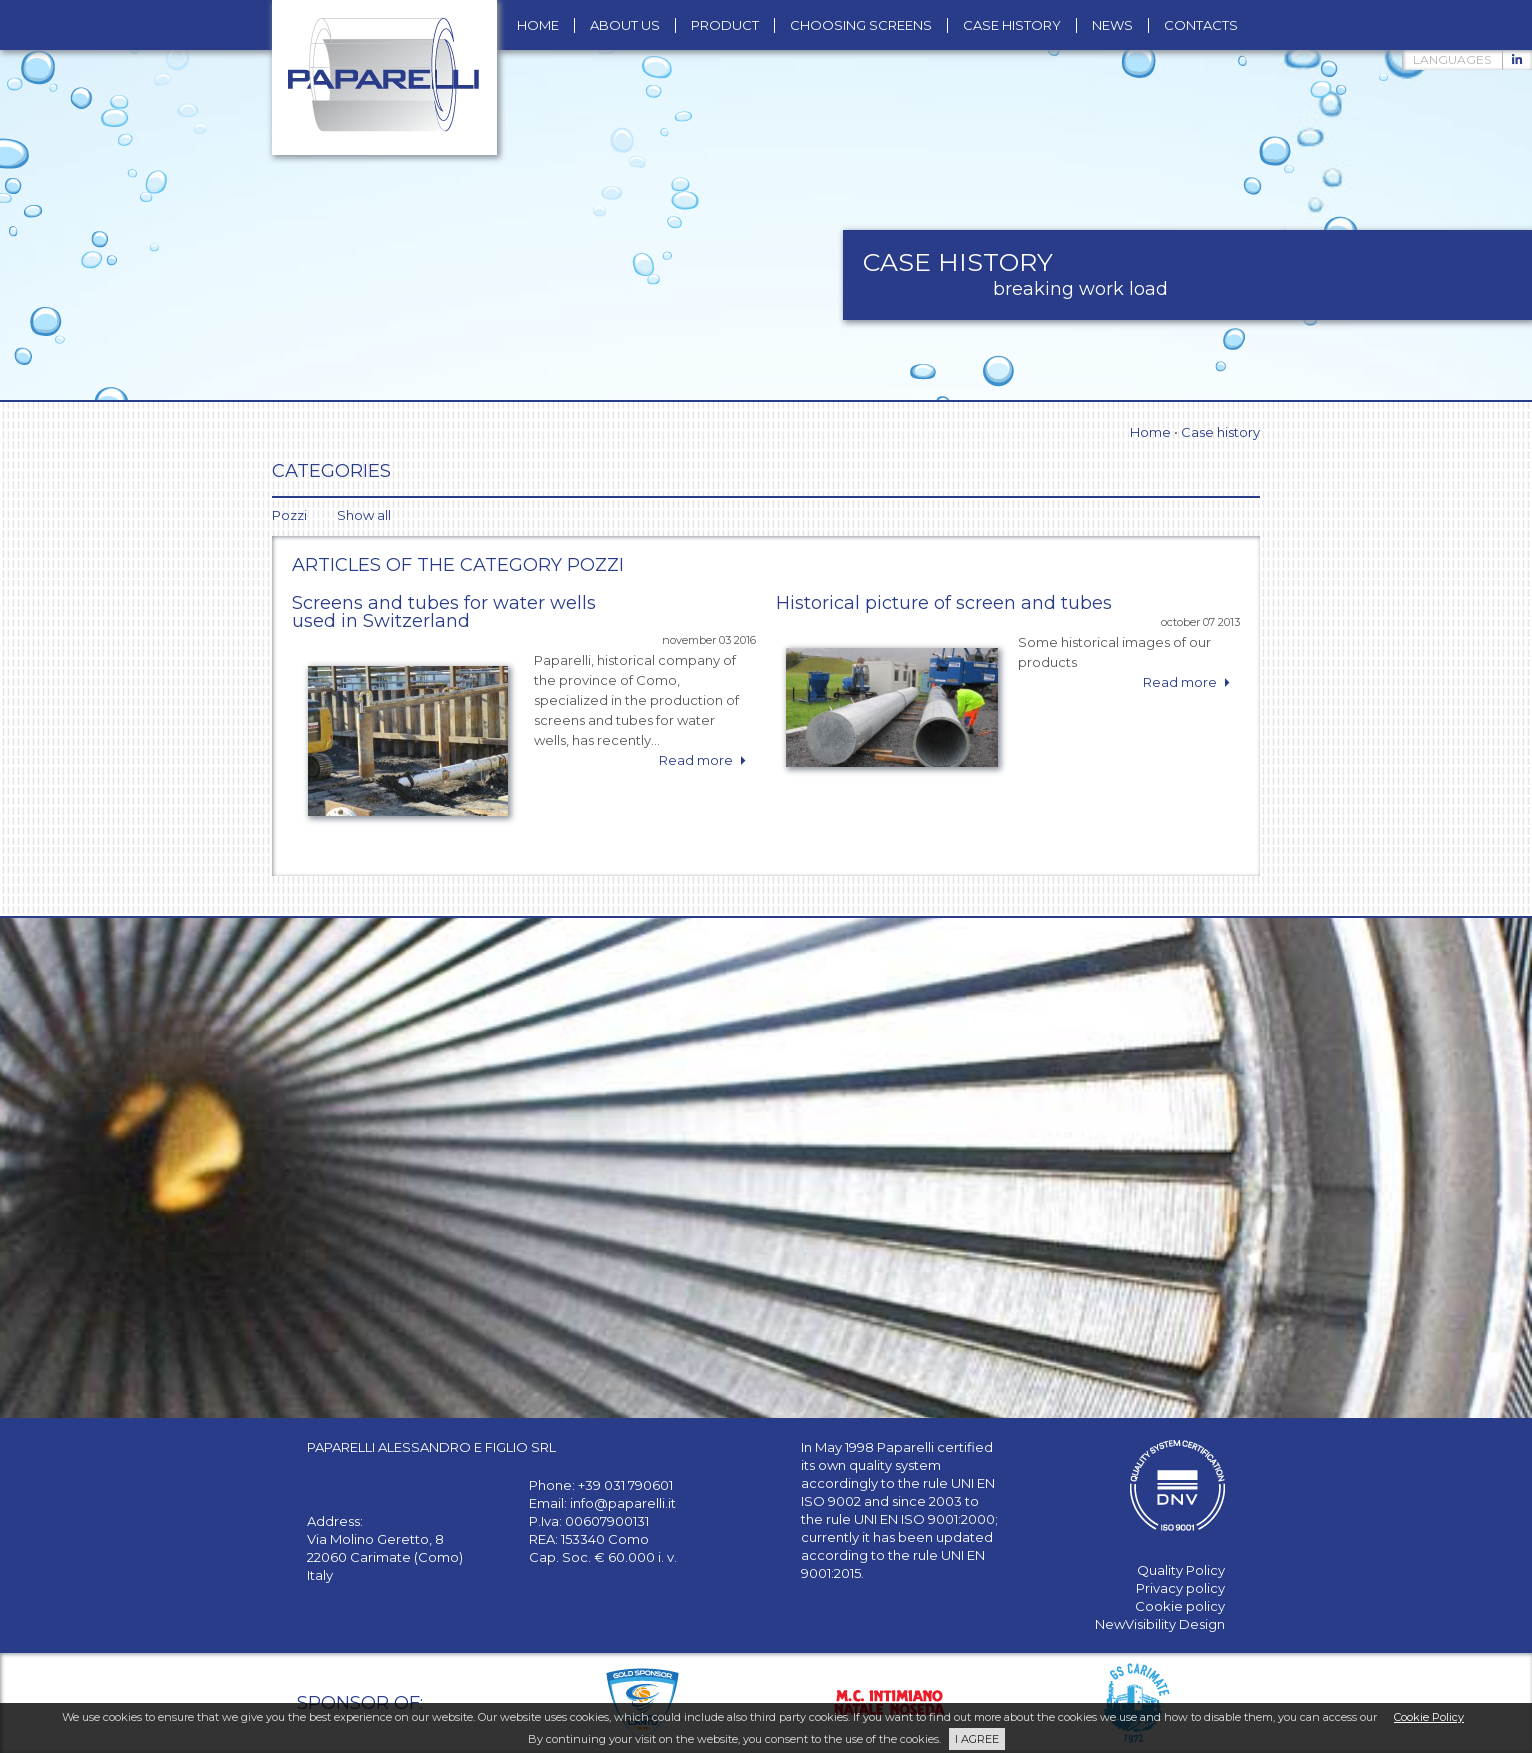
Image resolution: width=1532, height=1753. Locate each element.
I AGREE (977, 1739)
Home (1150, 432)
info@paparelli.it (623, 1503)
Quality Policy (1181, 1570)
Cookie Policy (1429, 1717)
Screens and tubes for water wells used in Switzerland (444, 612)
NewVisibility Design (1160, 1624)
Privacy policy (1180, 1588)
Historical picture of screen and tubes (944, 603)
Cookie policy (1180, 1606)
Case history (1220, 432)
